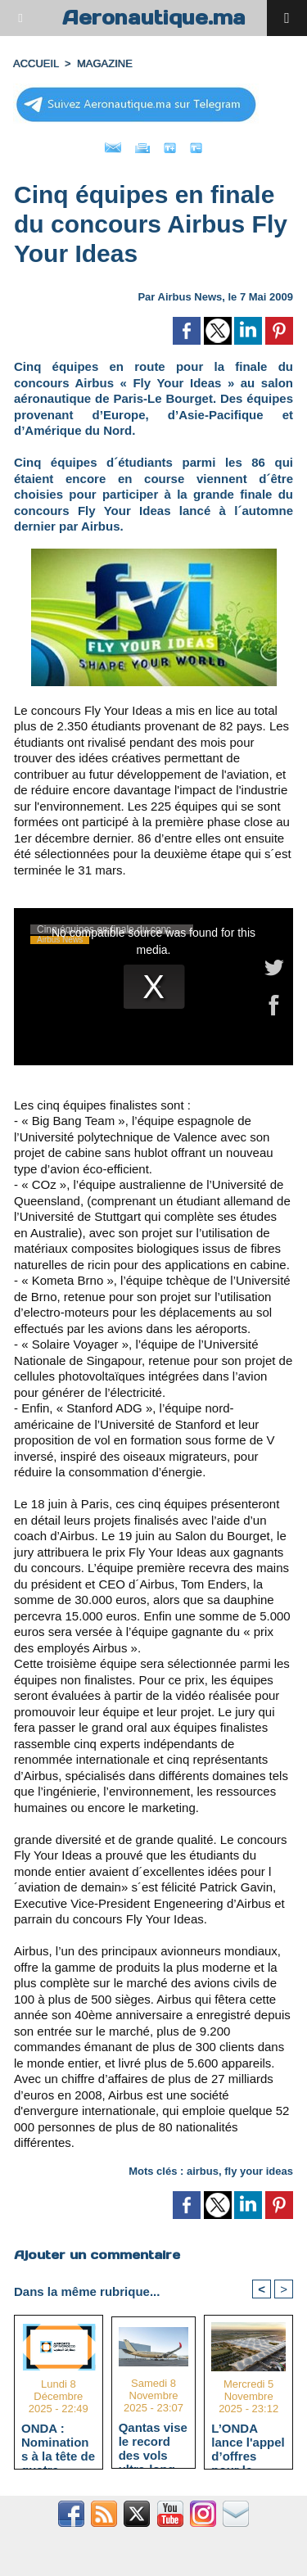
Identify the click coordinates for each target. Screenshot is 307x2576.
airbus (203, 2171)
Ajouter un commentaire (97, 2254)
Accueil (36, 63)
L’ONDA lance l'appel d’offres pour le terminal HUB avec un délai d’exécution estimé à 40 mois (247, 2441)
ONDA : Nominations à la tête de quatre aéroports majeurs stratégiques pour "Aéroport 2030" (58, 2441)
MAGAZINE (105, 63)
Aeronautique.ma (154, 17)
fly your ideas (258, 2171)
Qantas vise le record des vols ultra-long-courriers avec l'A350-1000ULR (153, 2440)
